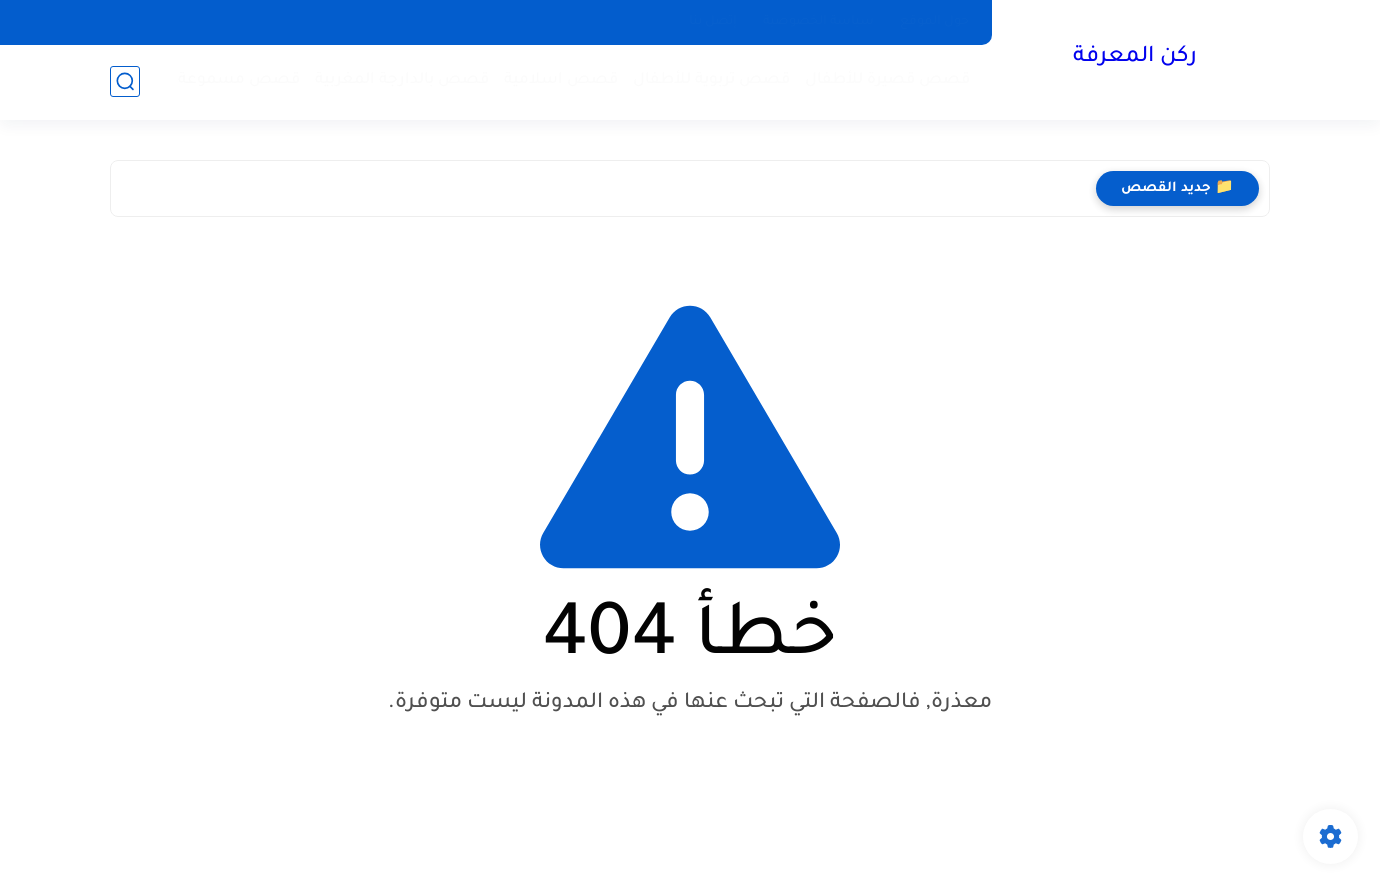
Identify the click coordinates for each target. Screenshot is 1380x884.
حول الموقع (934, 22)
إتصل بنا (713, 22)
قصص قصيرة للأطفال (887, 80)
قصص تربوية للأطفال (711, 80)
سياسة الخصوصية (818, 22)
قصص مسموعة (239, 80)
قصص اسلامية (561, 80)
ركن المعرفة (1135, 58)
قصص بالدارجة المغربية (402, 80)
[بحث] (125, 81)
